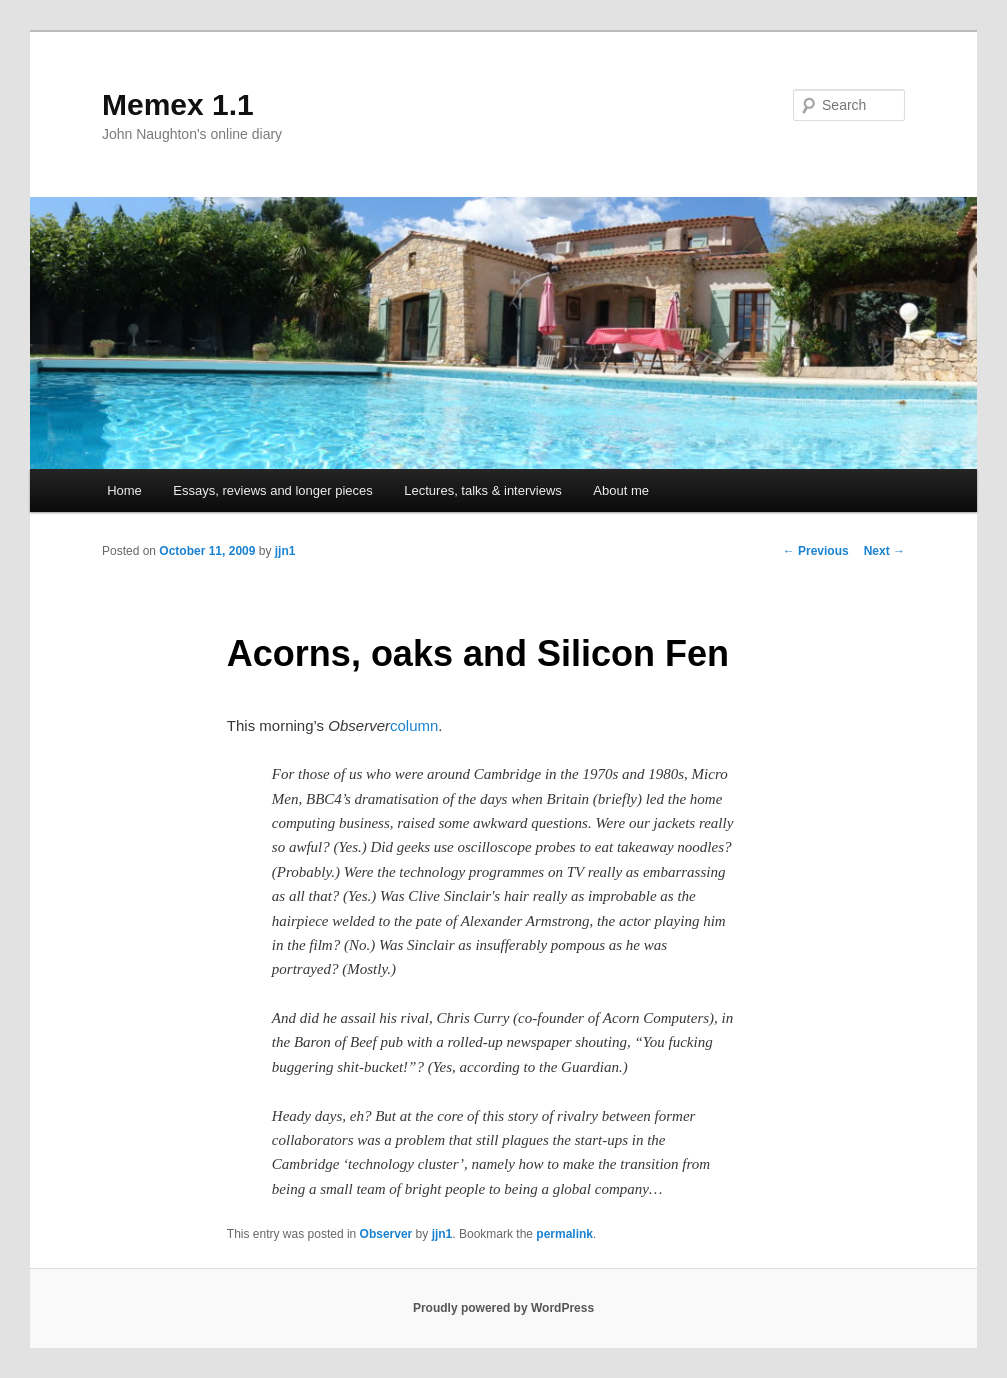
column (414, 725)
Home (124, 490)
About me (621, 490)
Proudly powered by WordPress (503, 1308)
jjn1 (285, 551)
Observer (386, 1234)
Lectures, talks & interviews (483, 490)
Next (884, 551)
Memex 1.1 (178, 104)
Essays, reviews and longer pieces (272, 490)
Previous (816, 551)
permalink (564, 1234)
